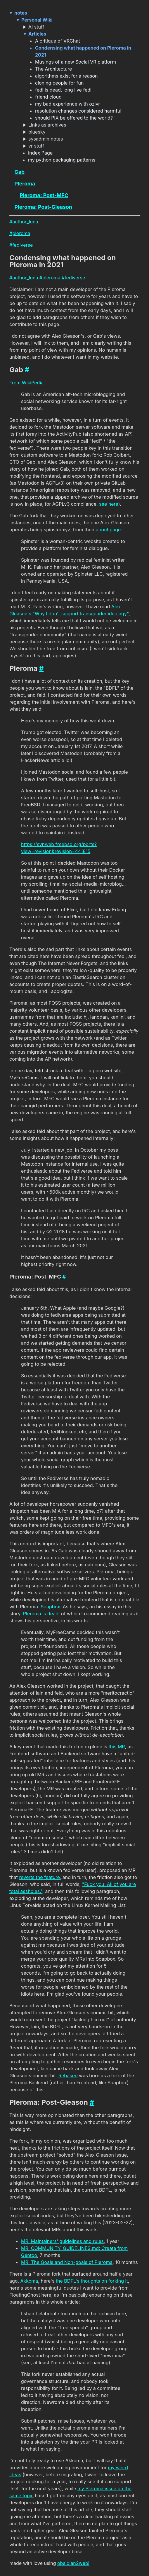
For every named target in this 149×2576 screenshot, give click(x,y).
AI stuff (36, 27)
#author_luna (23, 222)
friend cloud (48, 97)
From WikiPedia (26, 383)
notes (20, 13)
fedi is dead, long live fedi (63, 90)
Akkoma (29, 2281)
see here (108, 504)
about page (108, 530)
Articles (37, 34)
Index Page (40, 153)
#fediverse (21, 245)
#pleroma (19, 233)
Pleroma (25, 184)
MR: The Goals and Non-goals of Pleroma (66, 2262)
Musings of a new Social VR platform (75, 62)
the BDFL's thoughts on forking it (92, 2281)
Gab (20, 172)
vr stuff (36, 146)
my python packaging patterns (61, 160)
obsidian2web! (73, 2563)
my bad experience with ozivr (67, 104)
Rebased (68, 2075)
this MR (116, 1747)
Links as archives (47, 125)
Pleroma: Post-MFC (44, 195)
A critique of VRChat (57, 41)
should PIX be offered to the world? (74, 118)
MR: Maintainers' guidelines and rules (62, 2241)
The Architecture (53, 69)
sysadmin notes (45, 139)
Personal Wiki (37, 20)
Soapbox (50, 1607)
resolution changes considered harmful (78, 111)
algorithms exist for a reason (66, 76)
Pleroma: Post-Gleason (43, 207)
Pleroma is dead (40, 1614)
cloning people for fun (59, 83)
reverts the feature (39, 1877)
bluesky (37, 132)
